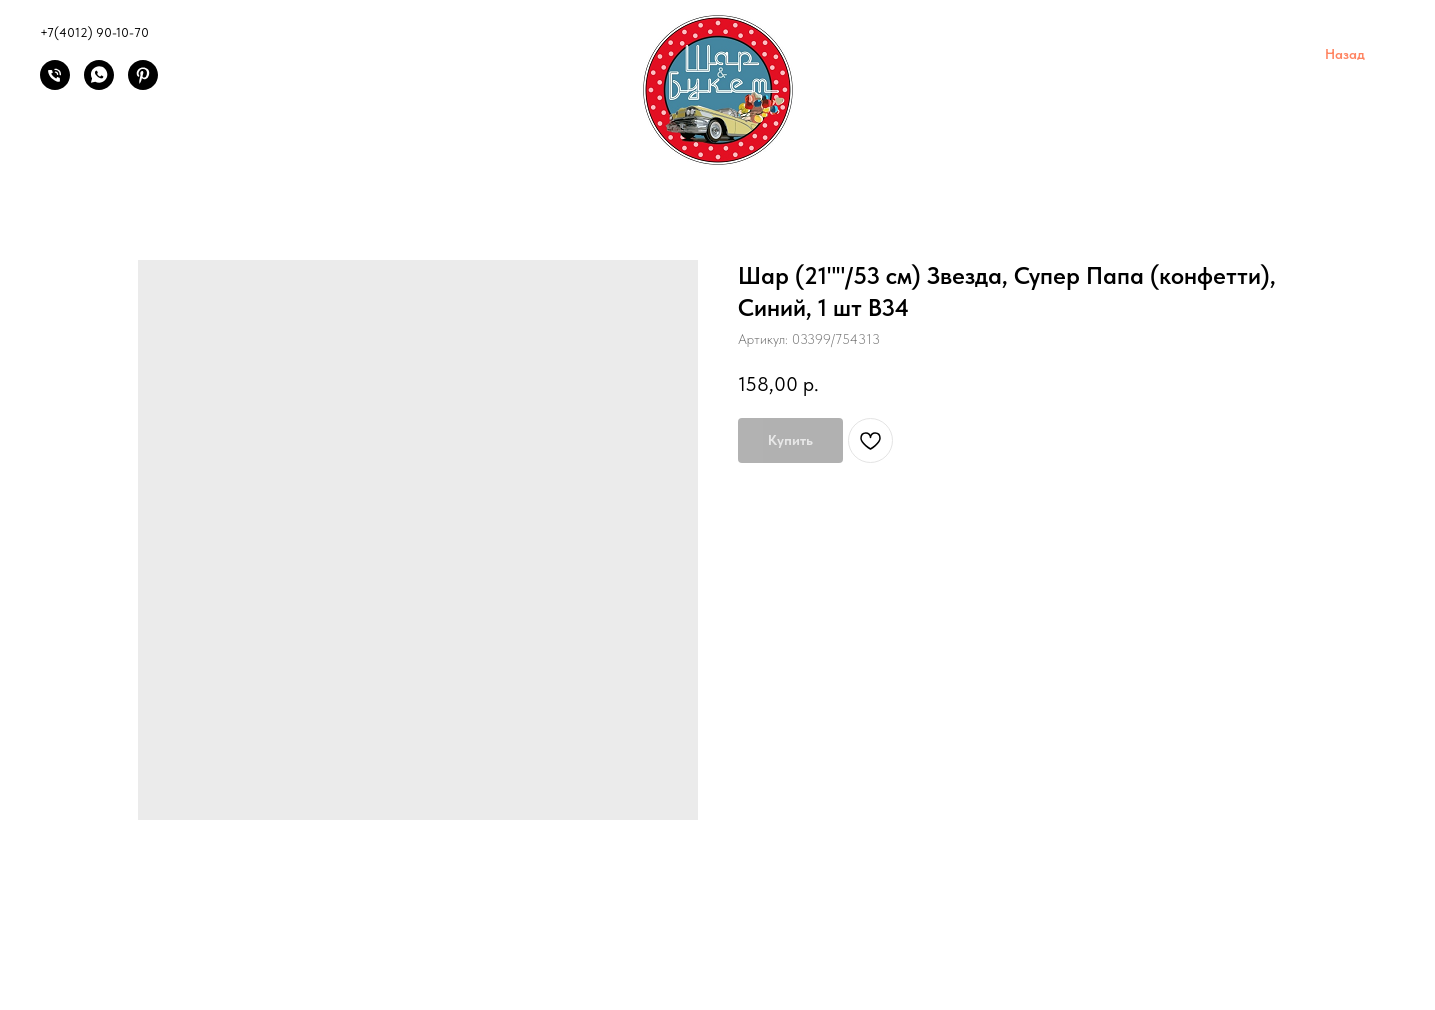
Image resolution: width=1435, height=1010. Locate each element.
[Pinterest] (143, 84)
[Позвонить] (55, 84)
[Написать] (99, 84)
